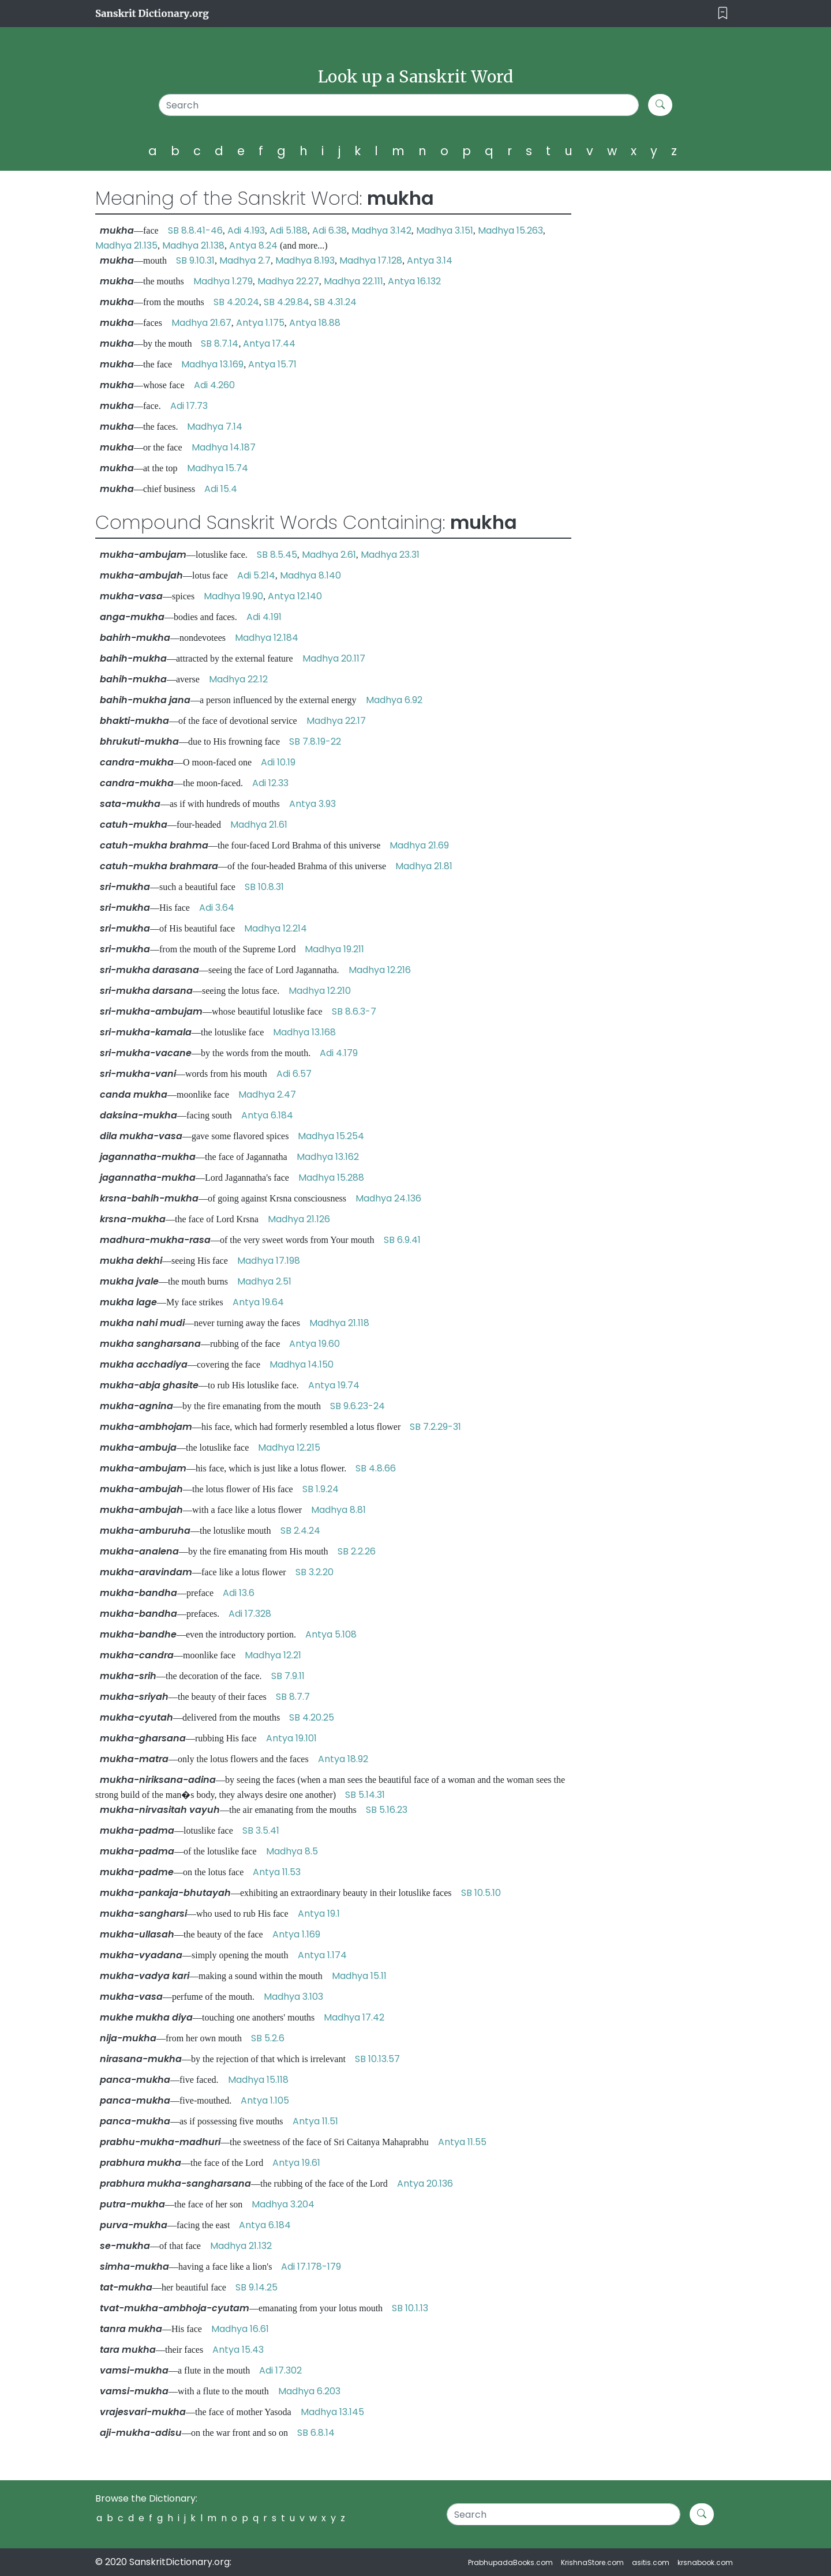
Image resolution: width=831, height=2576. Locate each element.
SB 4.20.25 (311, 1717)
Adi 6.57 (294, 1073)
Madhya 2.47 (267, 1094)
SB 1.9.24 (320, 1489)
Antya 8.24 (253, 245)
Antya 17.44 (269, 343)
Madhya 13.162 (328, 1156)
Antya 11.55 (462, 2142)
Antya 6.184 (267, 1115)
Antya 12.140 (295, 596)
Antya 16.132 (414, 281)
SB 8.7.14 (219, 343)
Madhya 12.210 (320, 990)
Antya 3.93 (312, 803)
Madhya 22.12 (238, 679)
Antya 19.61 (296, 2162)
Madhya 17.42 (354, 2017)
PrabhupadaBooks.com (510, 2562)
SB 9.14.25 (256, 2287)
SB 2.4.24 (300, 1530)
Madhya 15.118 (258, 2079)
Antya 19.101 (291, 1738)
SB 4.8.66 (375, 1468)
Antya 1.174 (322, 1955)
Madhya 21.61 (258, 824)
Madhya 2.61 (329, 554)
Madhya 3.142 (381, 230)
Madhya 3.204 (283, 2204)
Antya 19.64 (258, 1302)
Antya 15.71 (272, 364)
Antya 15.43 (238, 2349)
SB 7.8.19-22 (315, 741)
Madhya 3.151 (444, 230)
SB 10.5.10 (481, 1892)
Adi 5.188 (288, 230)
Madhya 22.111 (353, 281)
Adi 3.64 (216, 907)
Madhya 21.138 (193, 245)
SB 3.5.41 (260, 1830)
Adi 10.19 (278, 762)
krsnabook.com (705, 2562)
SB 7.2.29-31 (435, 1426)
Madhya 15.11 (359, 1975)
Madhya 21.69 (419, 845)
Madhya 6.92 (394, 700)
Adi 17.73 (189, 405)
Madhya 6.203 (309, 2391)
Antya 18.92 (343, 1759)
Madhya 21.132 (241, 2245)
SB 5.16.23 (386, 1809)
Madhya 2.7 (245, 260)
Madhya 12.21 (273, 1655)
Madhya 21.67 (201, 322)
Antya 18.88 (314, 322)
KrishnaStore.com (592, 2562)
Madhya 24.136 (388, 1198)
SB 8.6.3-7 (354, 1011)
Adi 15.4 (220, 488)
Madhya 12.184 (266, 637)
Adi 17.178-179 (311, 2266)
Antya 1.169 (296, 1934)
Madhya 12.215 (289, 1447)
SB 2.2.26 (357, 1551)
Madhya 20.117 (333, 658)
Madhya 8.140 (310, 575)
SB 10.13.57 (377, 2059)
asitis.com (650, 2562)
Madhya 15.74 (217, 468)
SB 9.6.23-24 (357, 1406)
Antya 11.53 (277, 1872)
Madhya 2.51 (264, 1281)
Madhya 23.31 (390, 554)
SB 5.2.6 (268, 2038)
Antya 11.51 (315, 2121)
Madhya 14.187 (224, 447)
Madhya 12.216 (380, 970)
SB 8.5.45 (277, 554)
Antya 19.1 (319, 1913)
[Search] (399, 105)
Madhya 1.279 (223, 281)
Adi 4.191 (264, 617)
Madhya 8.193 (305, 260)
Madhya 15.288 (331, 1177)
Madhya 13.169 (212, 364)
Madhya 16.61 (240, 2328)
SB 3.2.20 (314, 1572)
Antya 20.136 (425, 2183)
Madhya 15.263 (510, 230)
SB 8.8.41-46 (195, 230)
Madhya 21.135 (126, 245)
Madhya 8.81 (338, 1509)
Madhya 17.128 (370, 260)
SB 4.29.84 (286, 302)
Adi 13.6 (238, 1592)
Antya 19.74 (334, 1385)
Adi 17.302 (280, 2370)
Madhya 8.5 (292, 1851)
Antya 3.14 (429, 260)
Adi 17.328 (250, 1613)
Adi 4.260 (214, 385)
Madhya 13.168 (304, 1032)
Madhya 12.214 (275, 928)
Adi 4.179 (339, 1053)
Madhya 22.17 (336, 720)
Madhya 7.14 (214, 426)
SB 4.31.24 (335, 302)
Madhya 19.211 (334, 949)
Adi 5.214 (256, 575)
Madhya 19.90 (233, 596)
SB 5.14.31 (365, 1794)
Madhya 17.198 (268, 1260)
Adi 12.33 (270, 783)
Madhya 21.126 (299, 1219)
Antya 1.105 (265, 2100)
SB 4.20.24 (236, 302)
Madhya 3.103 (293, 1996)
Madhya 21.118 (339, 1323)
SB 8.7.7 (293, 1696)
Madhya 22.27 (288, 281)
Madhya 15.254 (331, 1136)
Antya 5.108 (331, 1634)
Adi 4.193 (246, 230)
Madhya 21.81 (423, 866)
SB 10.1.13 (410, 2308)
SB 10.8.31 (264, 886)
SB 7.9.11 (288, 1676)
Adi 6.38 (329, 230)
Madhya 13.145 (332, 2412)
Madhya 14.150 (301, 1364)
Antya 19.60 (314, 1343)
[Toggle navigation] (723, 13)
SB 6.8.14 (316, 2432)
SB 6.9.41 (402, 1239)
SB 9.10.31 (195, 260)
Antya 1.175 (260, 322)
